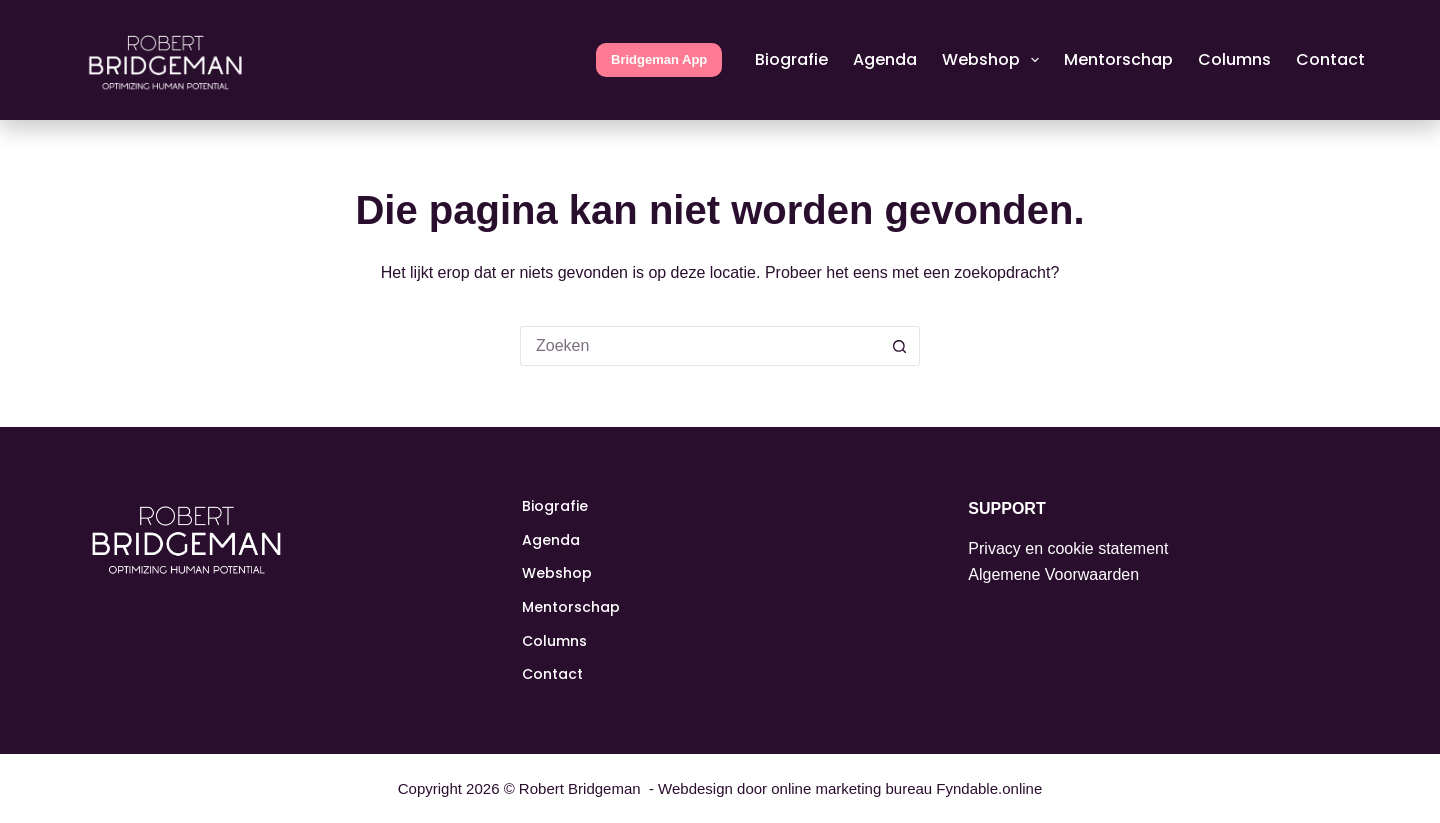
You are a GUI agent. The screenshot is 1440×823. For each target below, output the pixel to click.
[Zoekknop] (900, 346)
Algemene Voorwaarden (1053, 574)
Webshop (994, 60)
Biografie (791, 59)
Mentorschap (1118, 59)
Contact (1330, 59)
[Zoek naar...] (700, 346)
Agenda (885, 59)
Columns (1234, 59)
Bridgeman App (659, 59)
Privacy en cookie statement (1068, 548)
